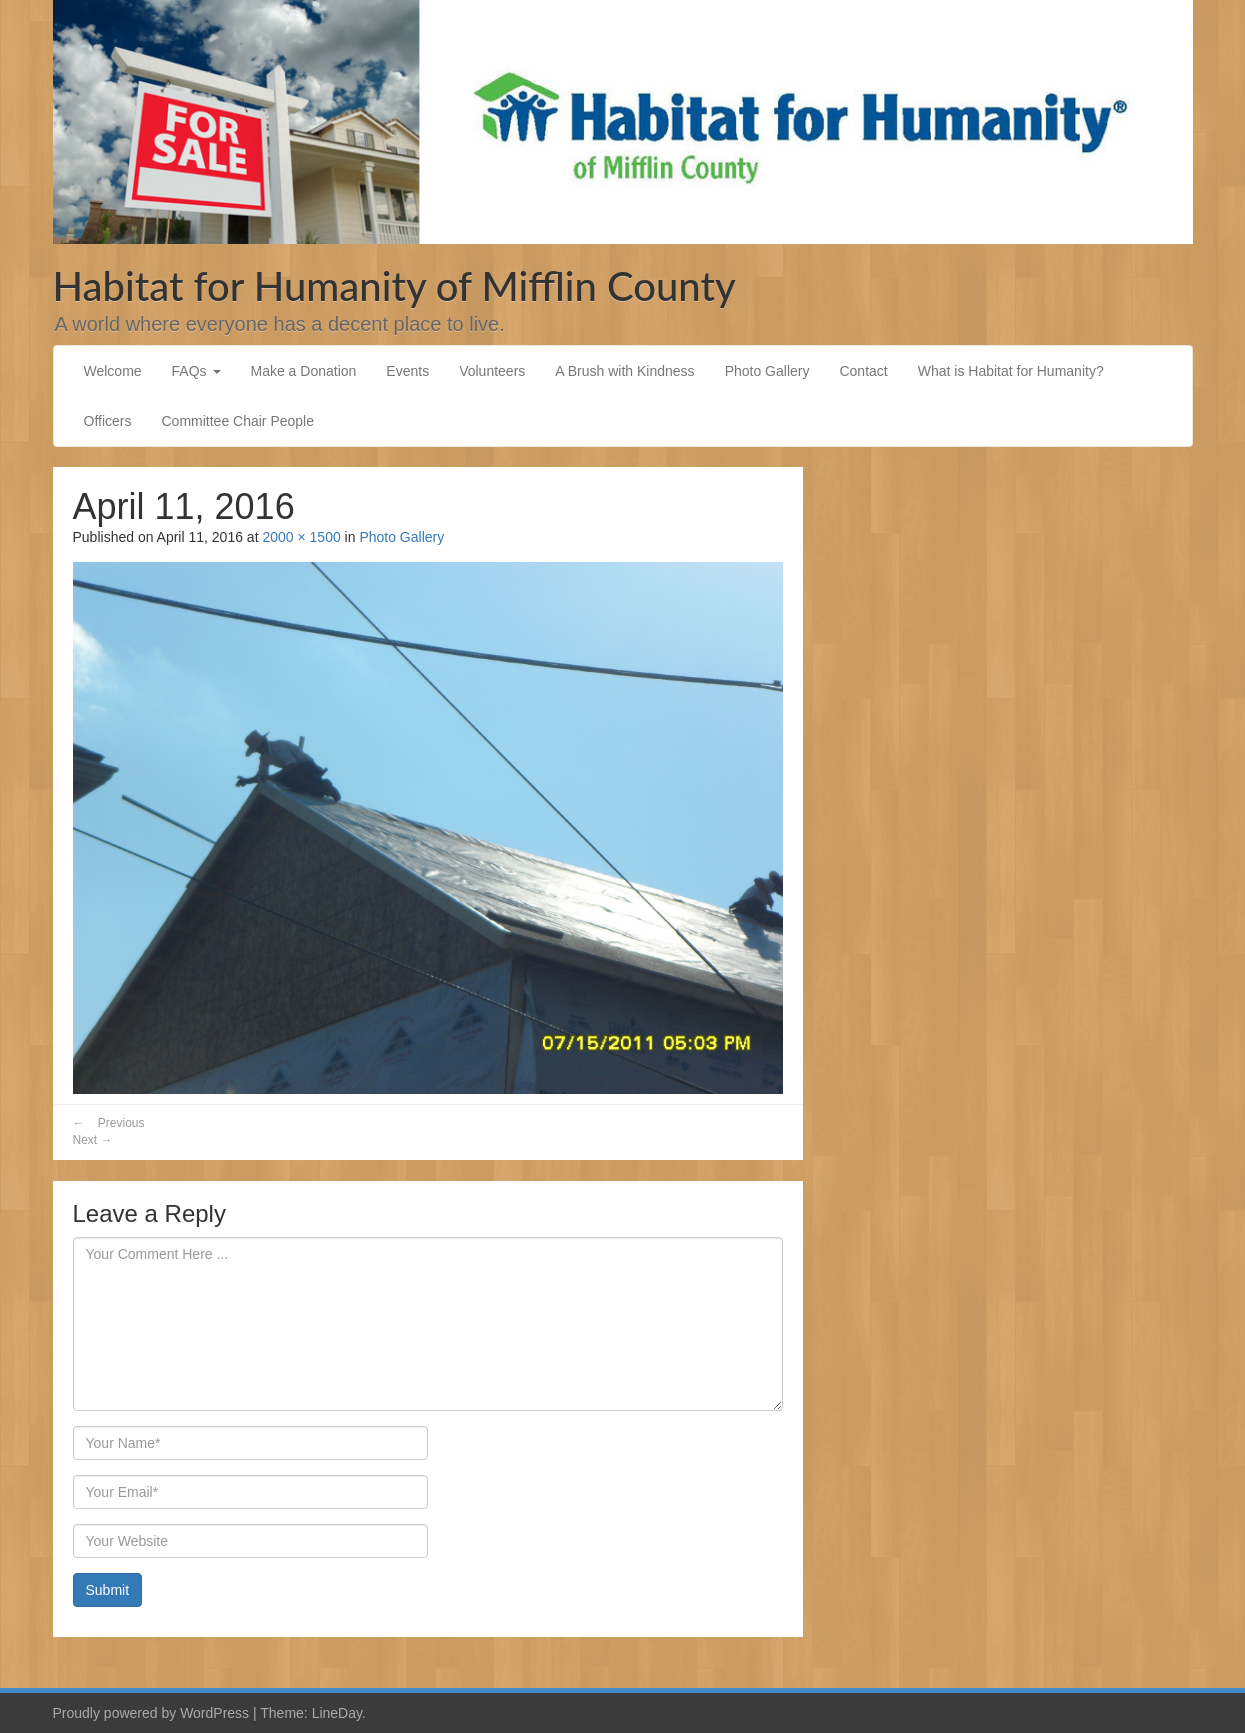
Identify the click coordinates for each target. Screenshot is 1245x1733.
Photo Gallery (767, 371)
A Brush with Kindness (624, 371)
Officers (108, 421)
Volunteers (492, 371)
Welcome (113, 371)
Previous (109, 1123)
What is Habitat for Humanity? (1011, 371)
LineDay (337, 1713)
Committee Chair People (237, 421)
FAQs (196, 371)
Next (93, 1140)
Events (407, 371)
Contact (863, 371)
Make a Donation (304, 371)
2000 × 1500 (301, 537)
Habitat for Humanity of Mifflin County (394, 286)
